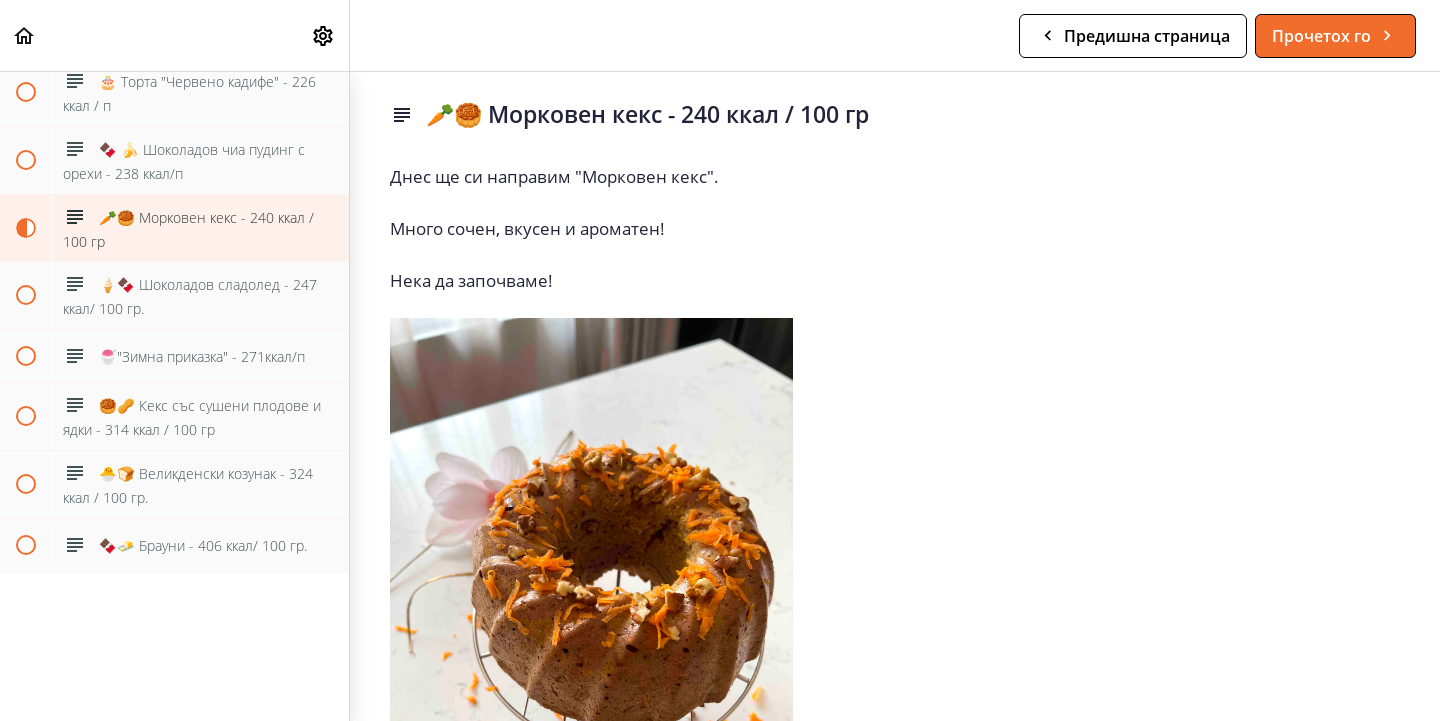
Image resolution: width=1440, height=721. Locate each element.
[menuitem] (324, 35)
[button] (25, 35)
